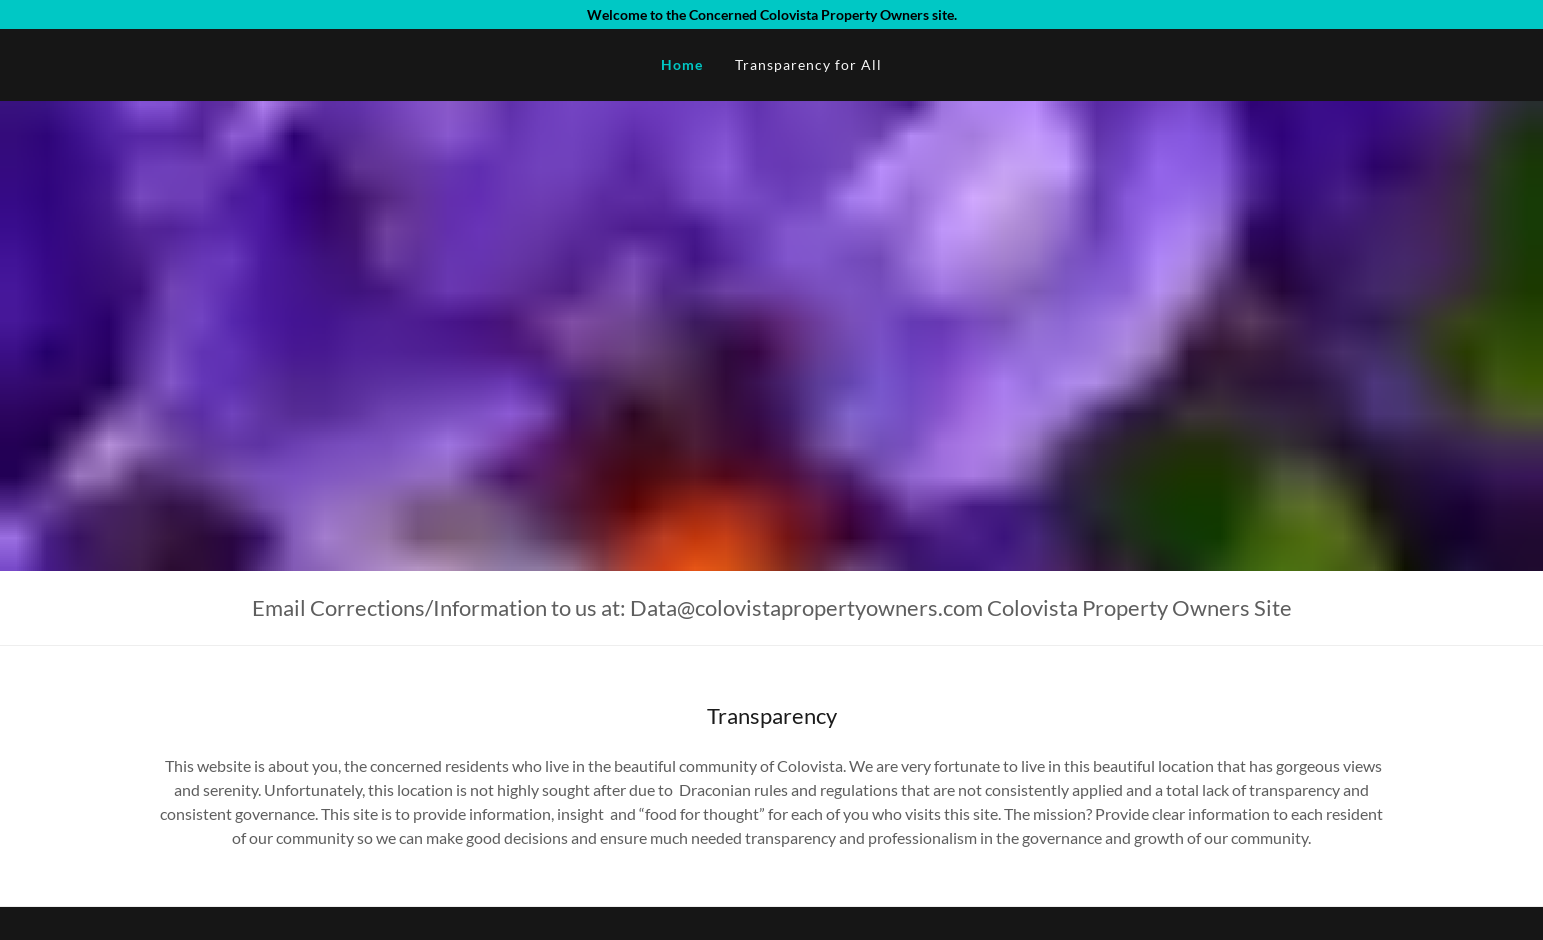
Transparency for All (808, 64)
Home (682, 64)
